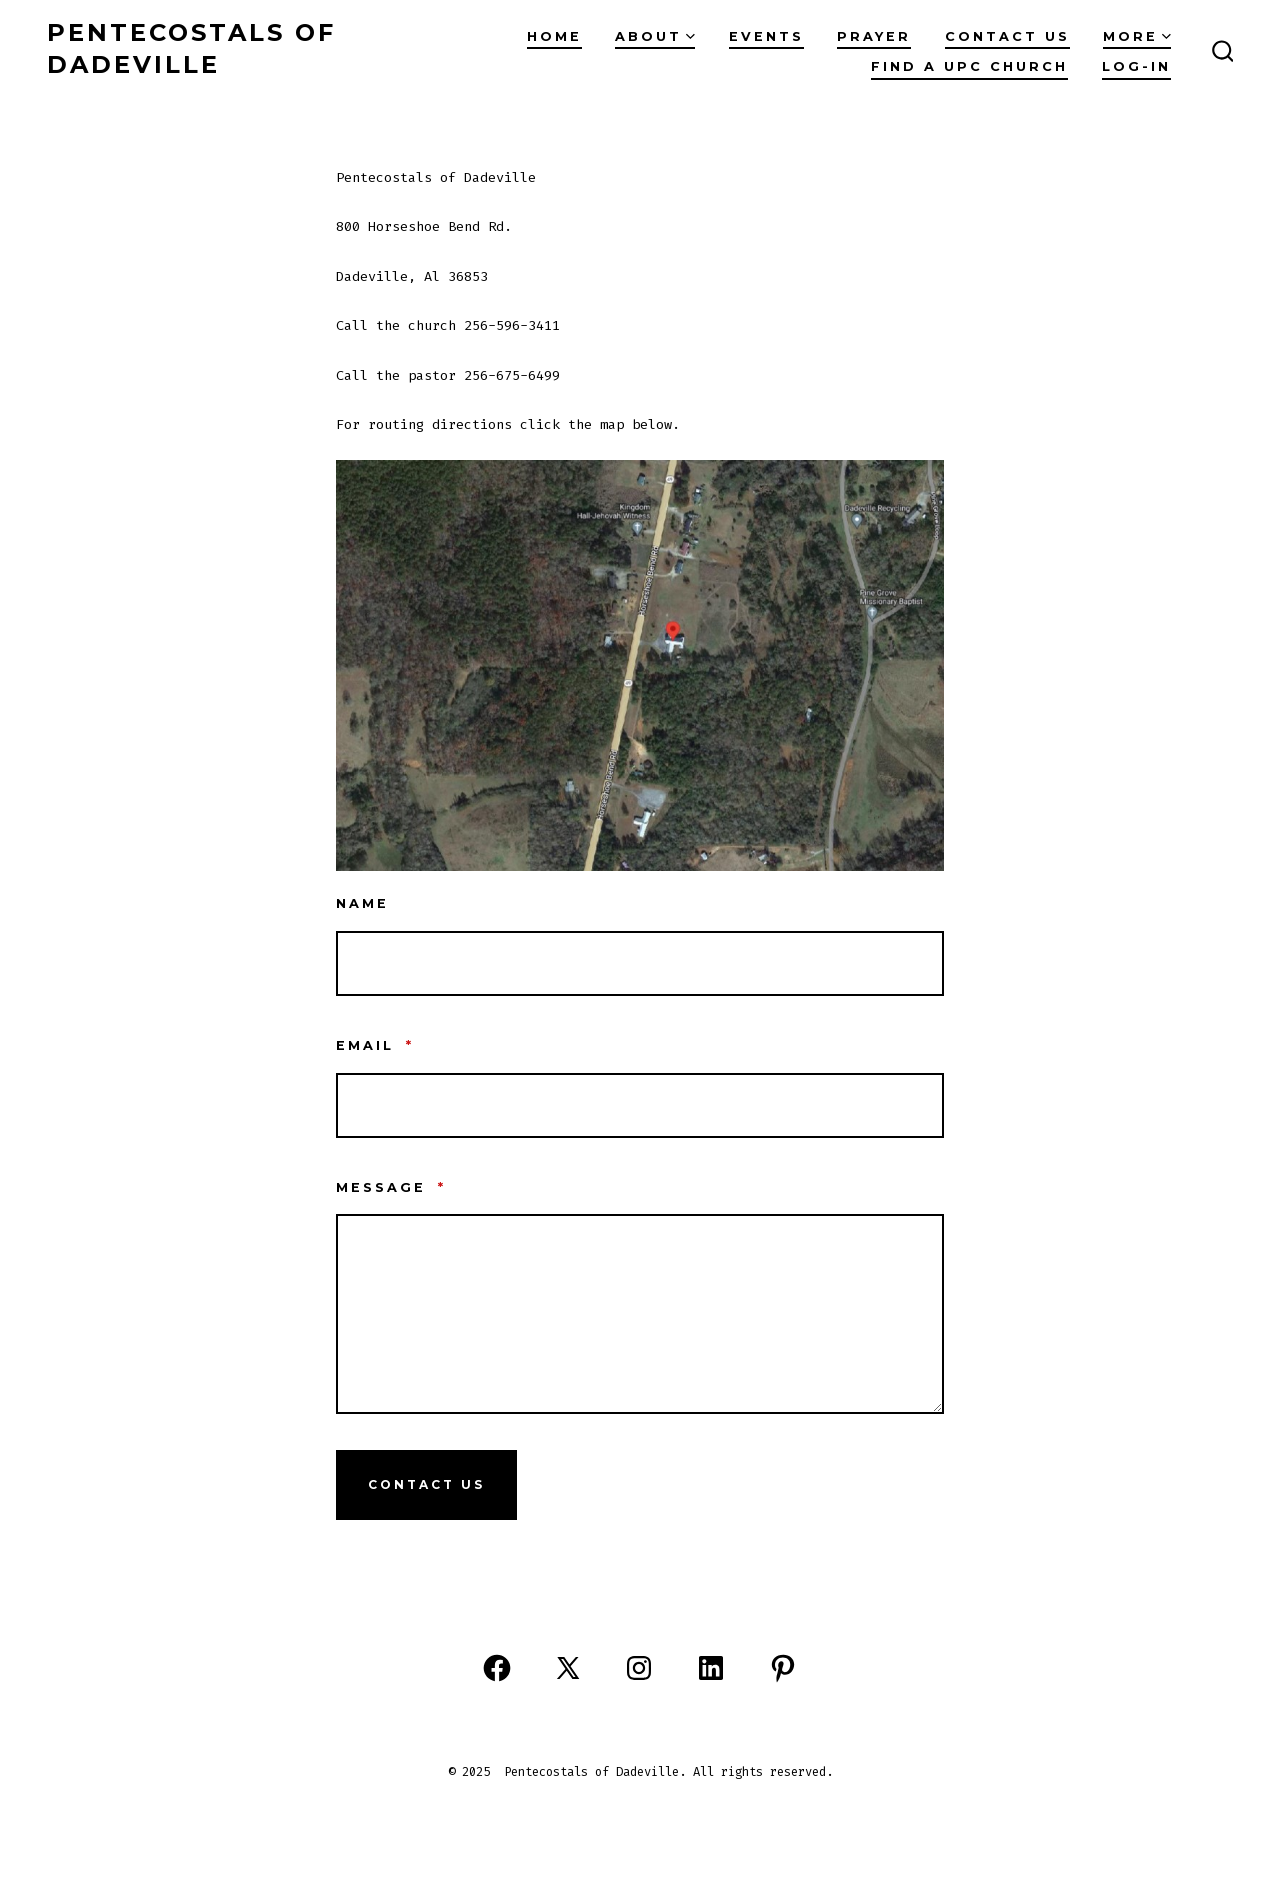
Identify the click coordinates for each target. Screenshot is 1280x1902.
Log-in (1136, 66)
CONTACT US (1007, 36)
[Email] (640, 1105)
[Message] (640, 1314)
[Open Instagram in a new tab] (639, 1668)
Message (391, 1187)
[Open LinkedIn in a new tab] (711, 1668)
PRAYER (874, 36)
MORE (1137, 36)
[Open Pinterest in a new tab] (783, 1668)
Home (554, 36)
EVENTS (766, 36)
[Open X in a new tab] (568, 1668)
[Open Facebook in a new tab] (497, 1668)
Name (362, 903)
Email (375, 1045)
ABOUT (655, 36)
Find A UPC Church (969, 66)
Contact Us (426, 1484)
